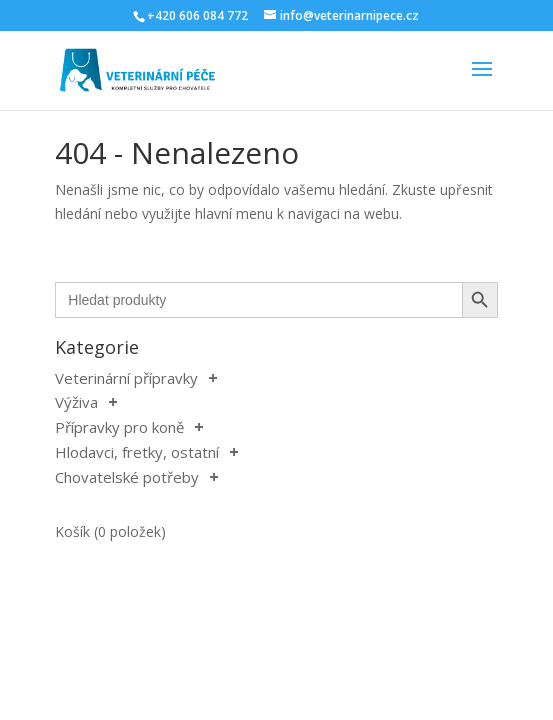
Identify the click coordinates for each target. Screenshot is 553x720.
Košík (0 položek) (110, 531)
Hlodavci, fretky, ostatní (137, 452)
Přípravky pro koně (119, 427)
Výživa (76, 402)
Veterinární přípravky (126, 378)
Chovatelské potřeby (127, 477)
